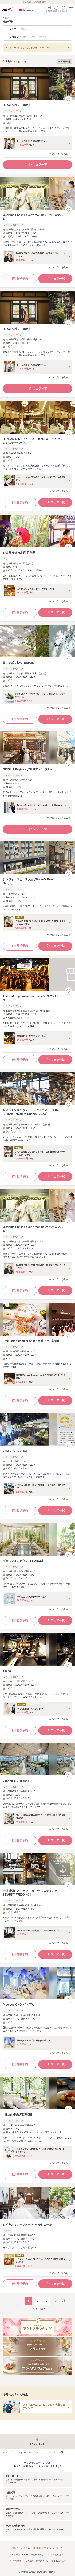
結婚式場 (50, 2452)
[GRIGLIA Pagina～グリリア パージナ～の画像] (37, 747)
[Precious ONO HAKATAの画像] (37, 1983)
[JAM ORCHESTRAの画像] (37, 1429)
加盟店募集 (58, 2554)
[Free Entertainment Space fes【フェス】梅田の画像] (37, 1319)
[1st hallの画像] (37, 1649)
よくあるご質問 (59, 2561)
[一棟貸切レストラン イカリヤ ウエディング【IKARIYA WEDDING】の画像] (37, 1869)
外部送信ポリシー (19, 2554)
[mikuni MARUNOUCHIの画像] (37, 2093)
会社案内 (14, 2548)
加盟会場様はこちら (40, 2554)
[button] (37, 2479)
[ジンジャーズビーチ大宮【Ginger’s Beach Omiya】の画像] (37, 857)
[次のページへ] (56, 2301)
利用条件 (37, 2548)
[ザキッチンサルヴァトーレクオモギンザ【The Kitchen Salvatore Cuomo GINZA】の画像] (37, 1088)
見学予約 (20, 279)
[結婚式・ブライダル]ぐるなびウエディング (23, 2452)
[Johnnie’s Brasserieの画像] (37, 1759)
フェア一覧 (37, 165)
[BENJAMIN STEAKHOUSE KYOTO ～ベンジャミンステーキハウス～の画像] (37, 417)
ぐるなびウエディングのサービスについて (29, 2561)
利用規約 (25, 2548)
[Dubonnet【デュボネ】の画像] (37, 83)
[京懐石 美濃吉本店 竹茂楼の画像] (37, 531)
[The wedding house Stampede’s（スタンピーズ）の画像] (37, 974)
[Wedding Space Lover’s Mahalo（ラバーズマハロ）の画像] (37, 193)
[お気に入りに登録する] (68, 100)
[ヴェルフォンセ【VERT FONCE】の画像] (37, 1539)
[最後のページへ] (63, 2301)
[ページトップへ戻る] (37, 2441)
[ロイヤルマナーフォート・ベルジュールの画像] (37, 2203)
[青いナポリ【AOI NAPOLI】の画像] (37, 641)
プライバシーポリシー (54, 2548)
